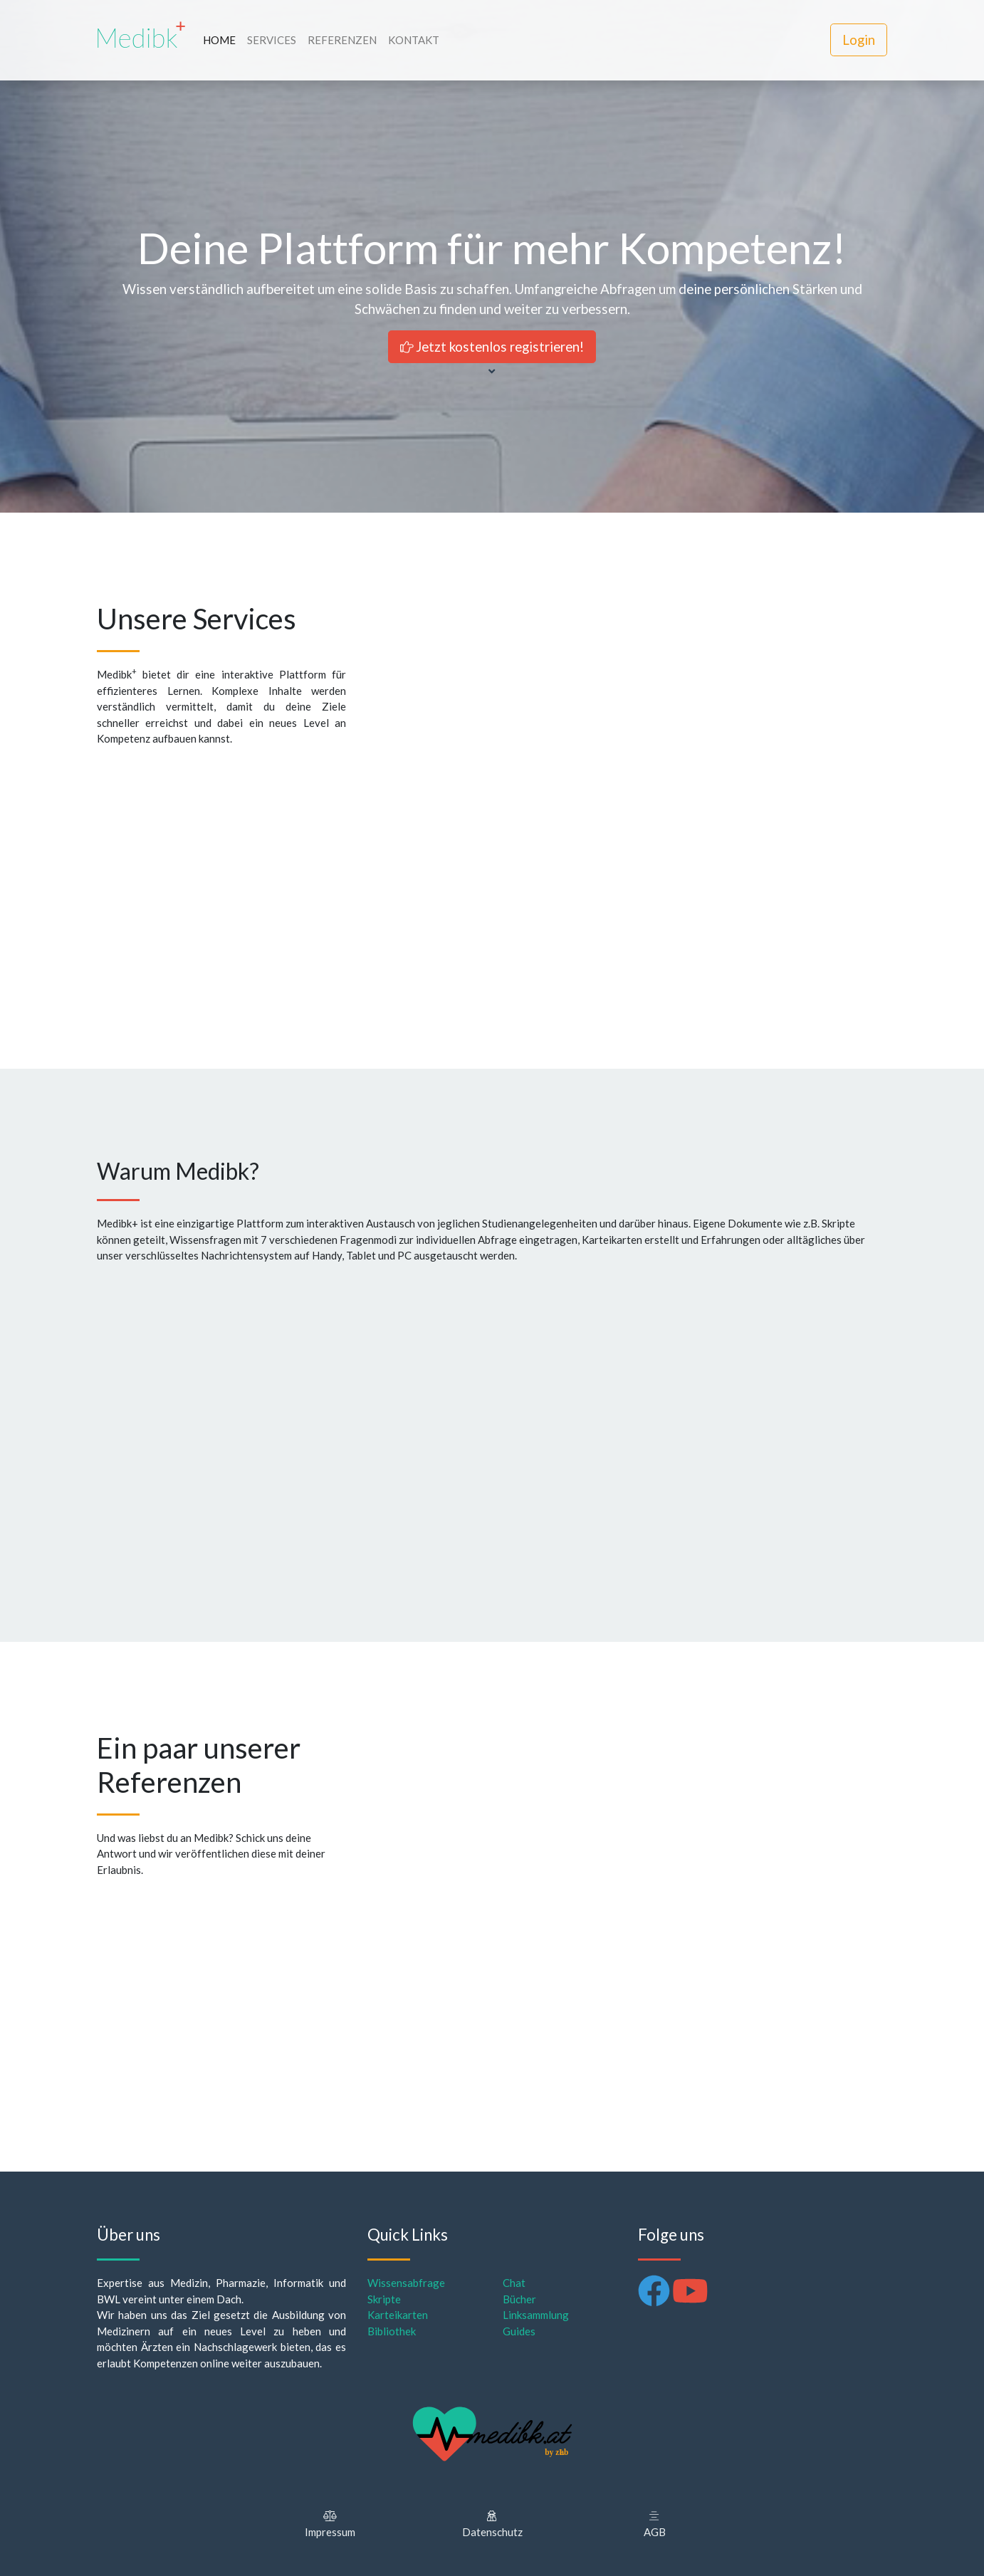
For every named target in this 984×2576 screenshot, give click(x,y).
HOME (219, 39)
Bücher (519, 2299)
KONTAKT (413, 39)
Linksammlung (536, 2314)
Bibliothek (391, 2331)
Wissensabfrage (406, 2282)
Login (858, 39)
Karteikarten (397, 2314)
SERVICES (271, 39)
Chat (514, 2282)
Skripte (384, 2299)
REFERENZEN (342, 39)
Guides (519, 2331)
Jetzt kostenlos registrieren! (492, 346)
